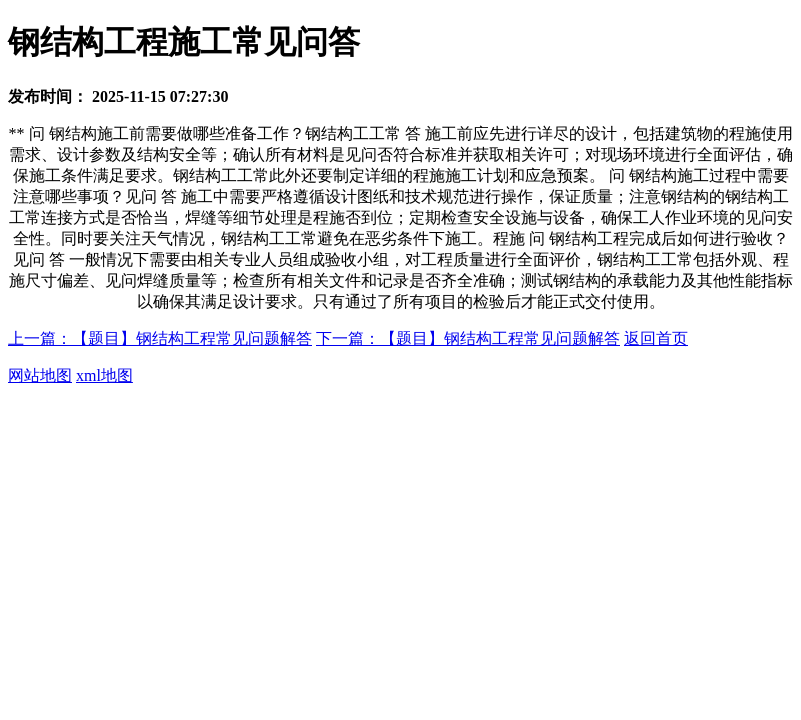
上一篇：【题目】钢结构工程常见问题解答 (160, 338)
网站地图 (40, 375)
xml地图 (104, 375)
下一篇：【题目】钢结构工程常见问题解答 (468, 338)
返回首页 (656, 338)
